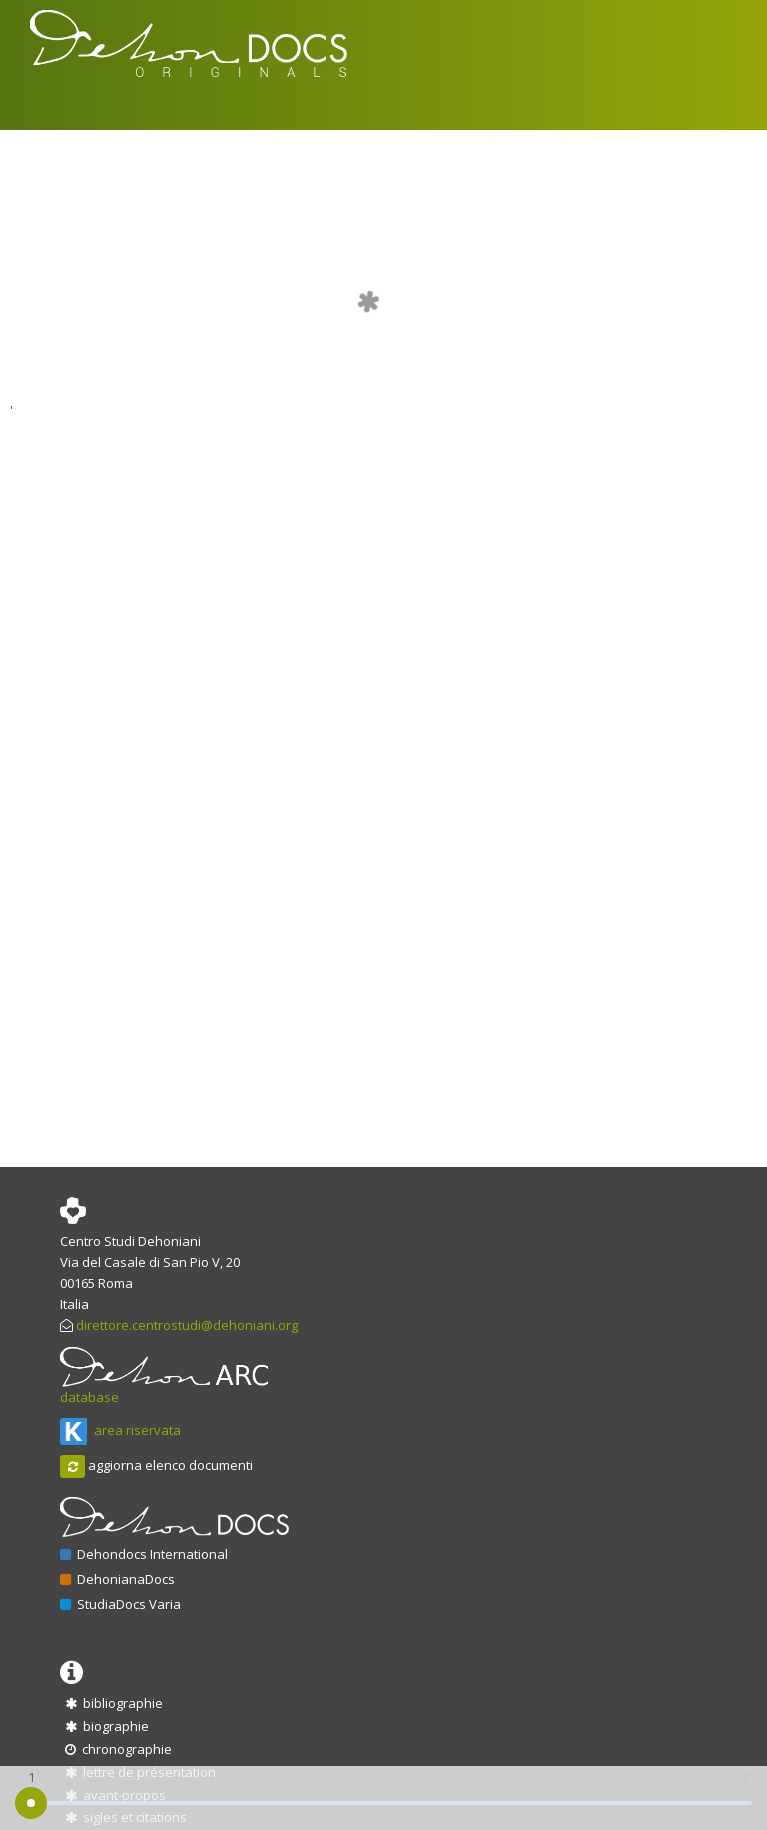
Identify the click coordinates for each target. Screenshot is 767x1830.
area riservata (120, 1430)
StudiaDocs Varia (120, 1604)
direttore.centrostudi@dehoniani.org (187, 1325)
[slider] (31, 1803)
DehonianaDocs (117, 1579)
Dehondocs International (144, 1554)
